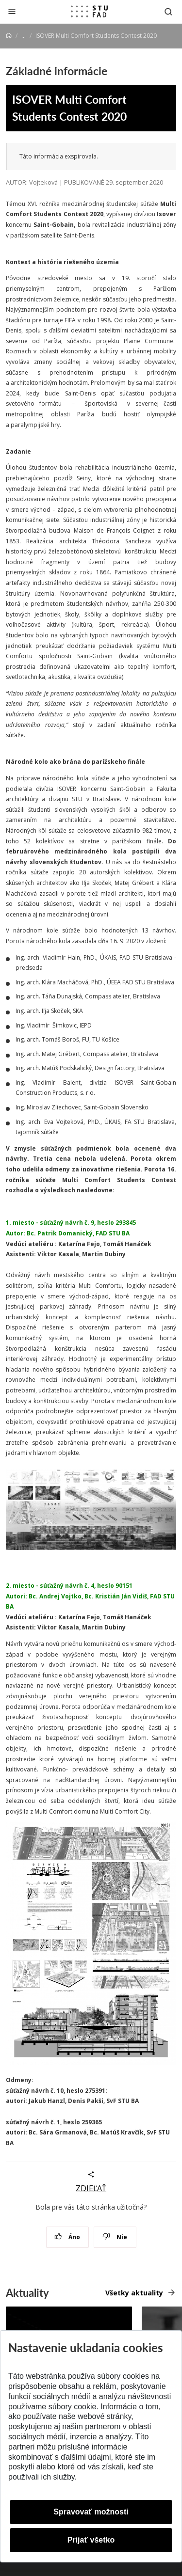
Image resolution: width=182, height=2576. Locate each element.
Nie (114, 2237)
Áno (67, 2237)
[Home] (9, 36)
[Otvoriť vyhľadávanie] (168, 11)
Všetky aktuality (134, 2292)
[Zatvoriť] (12, 11)
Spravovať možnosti (90, 2512)
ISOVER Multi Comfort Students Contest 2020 (69, 107)
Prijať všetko (91, 2540)
